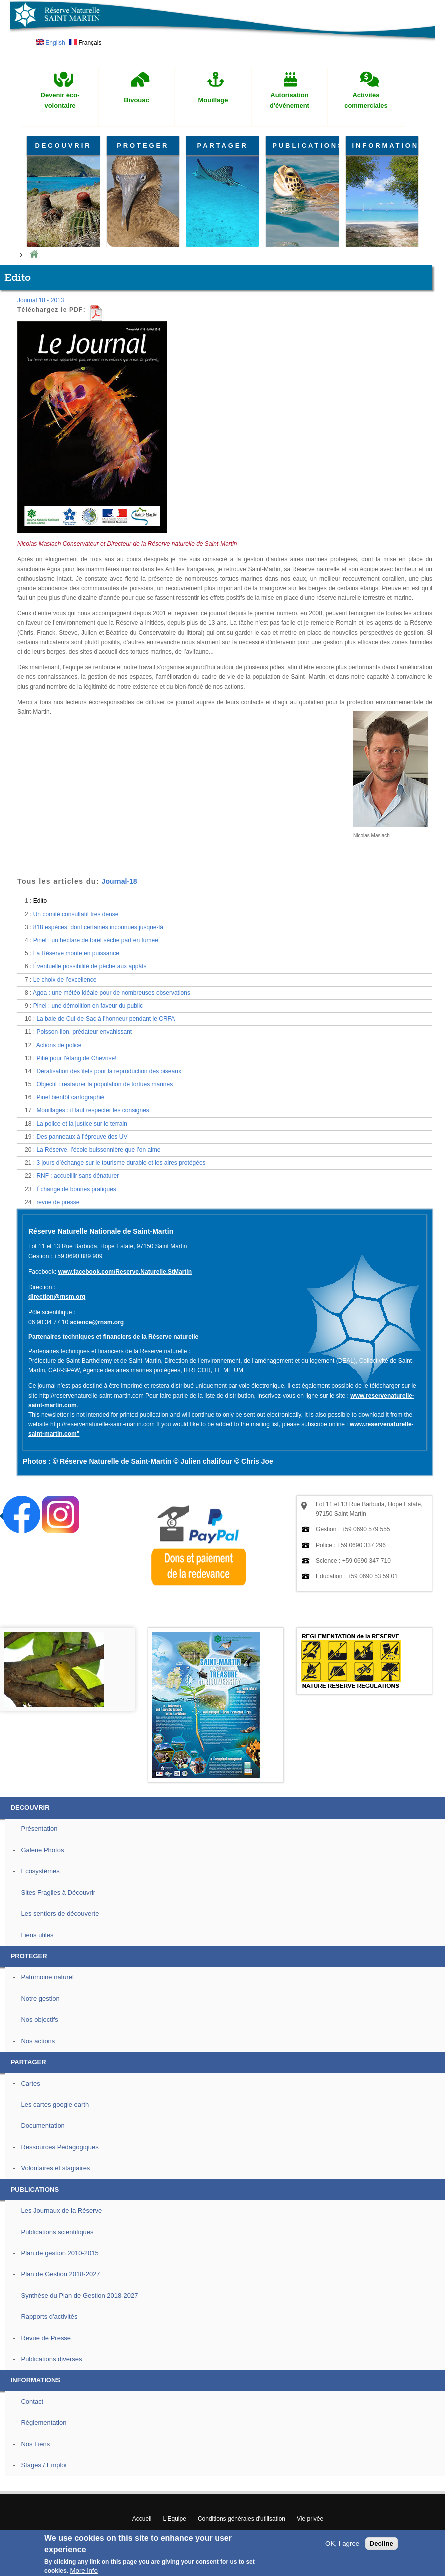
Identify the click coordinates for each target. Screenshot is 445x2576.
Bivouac (137, 100)
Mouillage (213, 100)
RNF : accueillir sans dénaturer (77, 1175)
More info (84, 2570)
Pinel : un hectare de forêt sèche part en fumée (96, 940)
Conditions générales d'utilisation (242, 2518)
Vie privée (310, 2518)
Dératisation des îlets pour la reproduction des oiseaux (109, 1071)
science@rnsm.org (97, 1322)
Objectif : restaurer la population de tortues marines (104, 1084)
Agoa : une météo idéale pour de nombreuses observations (111, 992)
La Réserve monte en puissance (77, 953)
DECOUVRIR (63, 145)
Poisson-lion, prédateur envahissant (84, 1031)
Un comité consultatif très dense (76, 914)
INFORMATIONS (385, 145)
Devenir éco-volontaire (60, 100)
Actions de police (59, 1045)
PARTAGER (223, 145)
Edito (40, 900)
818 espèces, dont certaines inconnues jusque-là (99, 927)
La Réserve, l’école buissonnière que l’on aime (98, 1149)
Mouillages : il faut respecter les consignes (92, 1110)
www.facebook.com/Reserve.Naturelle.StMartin (125, 1271)
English (51, 42)
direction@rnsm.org (57, 1296)
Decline (382, 2543)
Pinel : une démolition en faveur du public (88, 1005)
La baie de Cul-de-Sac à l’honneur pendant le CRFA (105, 1018)
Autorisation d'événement (290, 100)
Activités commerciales (366, 100)
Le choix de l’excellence (65, 979)
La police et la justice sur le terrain (81, 1123)
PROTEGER (143, 145)
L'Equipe (175, 2518)
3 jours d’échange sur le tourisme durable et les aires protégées (121, 1162)
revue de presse (58, 1202)
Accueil (142, 2518)
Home (34, 254)
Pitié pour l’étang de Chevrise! (76, 1058)
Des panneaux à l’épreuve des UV (82, 1136)
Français (85, 42)
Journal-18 (120, 881)
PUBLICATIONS (305, 145)
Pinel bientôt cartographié (70, 1097)
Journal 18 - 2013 (41, 300)
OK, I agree (343, 2543)
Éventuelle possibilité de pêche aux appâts (90, 966)
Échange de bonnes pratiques (76, 1189)
